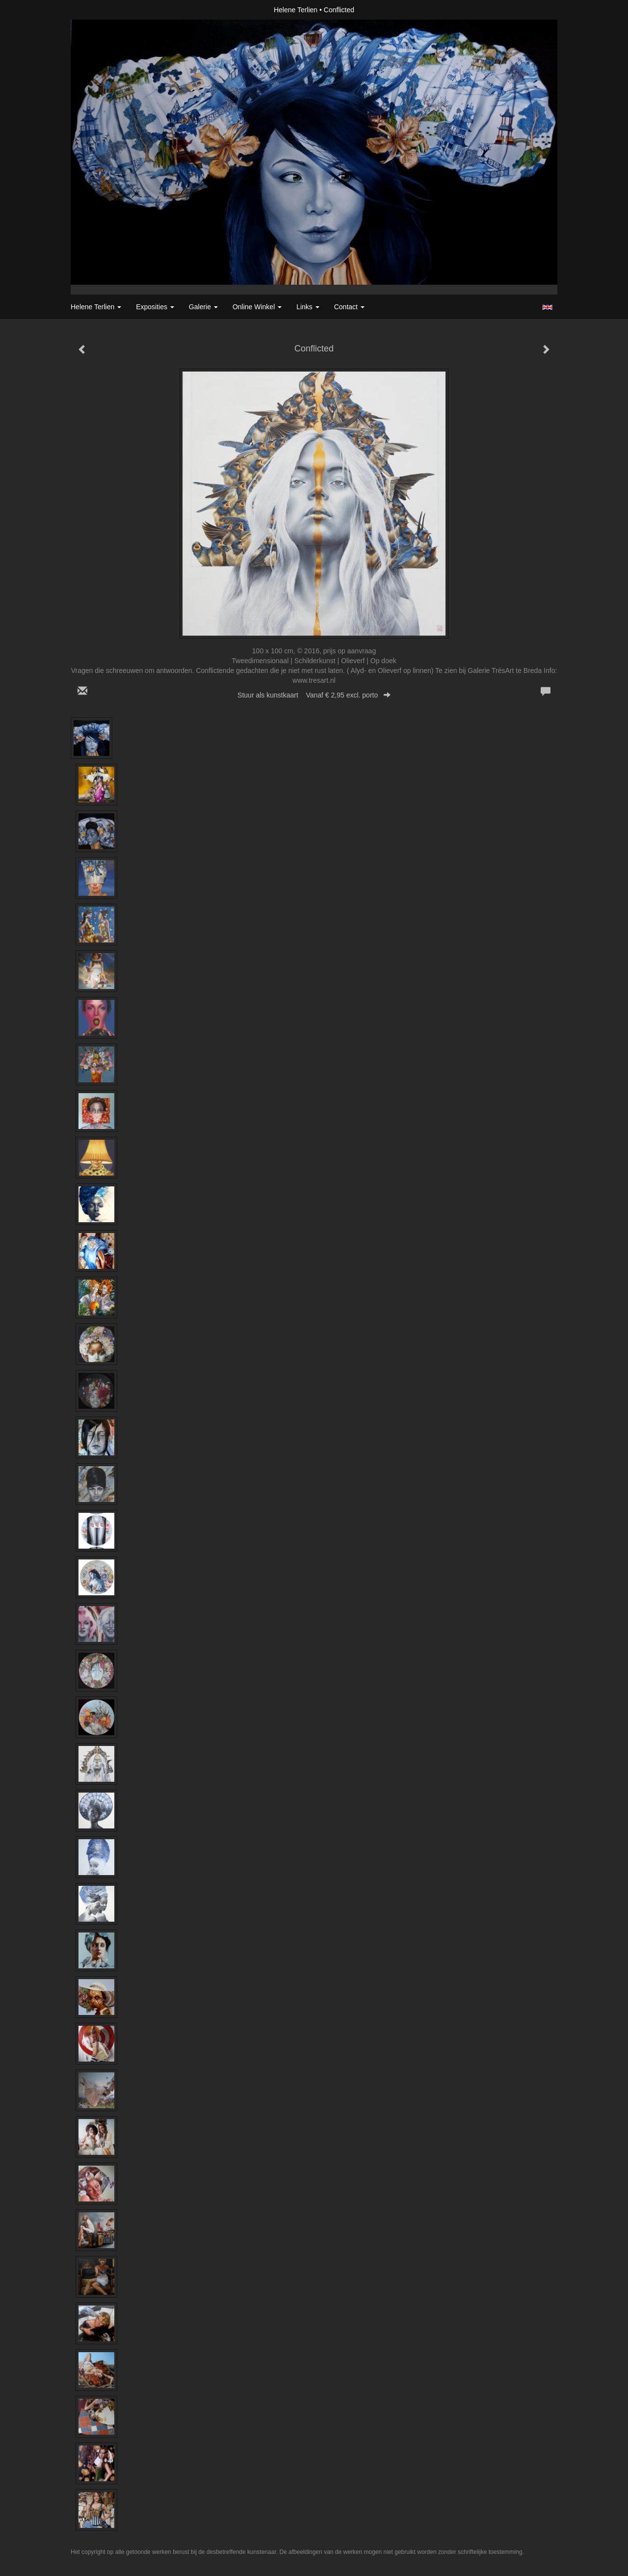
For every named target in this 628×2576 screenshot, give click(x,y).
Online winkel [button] (257, 307)
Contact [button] (349, 307)
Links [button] (307, 307)
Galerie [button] (203, 307)
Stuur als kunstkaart (314, 695)
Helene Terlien (295, 10)
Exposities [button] (155, 307)
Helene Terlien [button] (96, 307)
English (547, 307)
